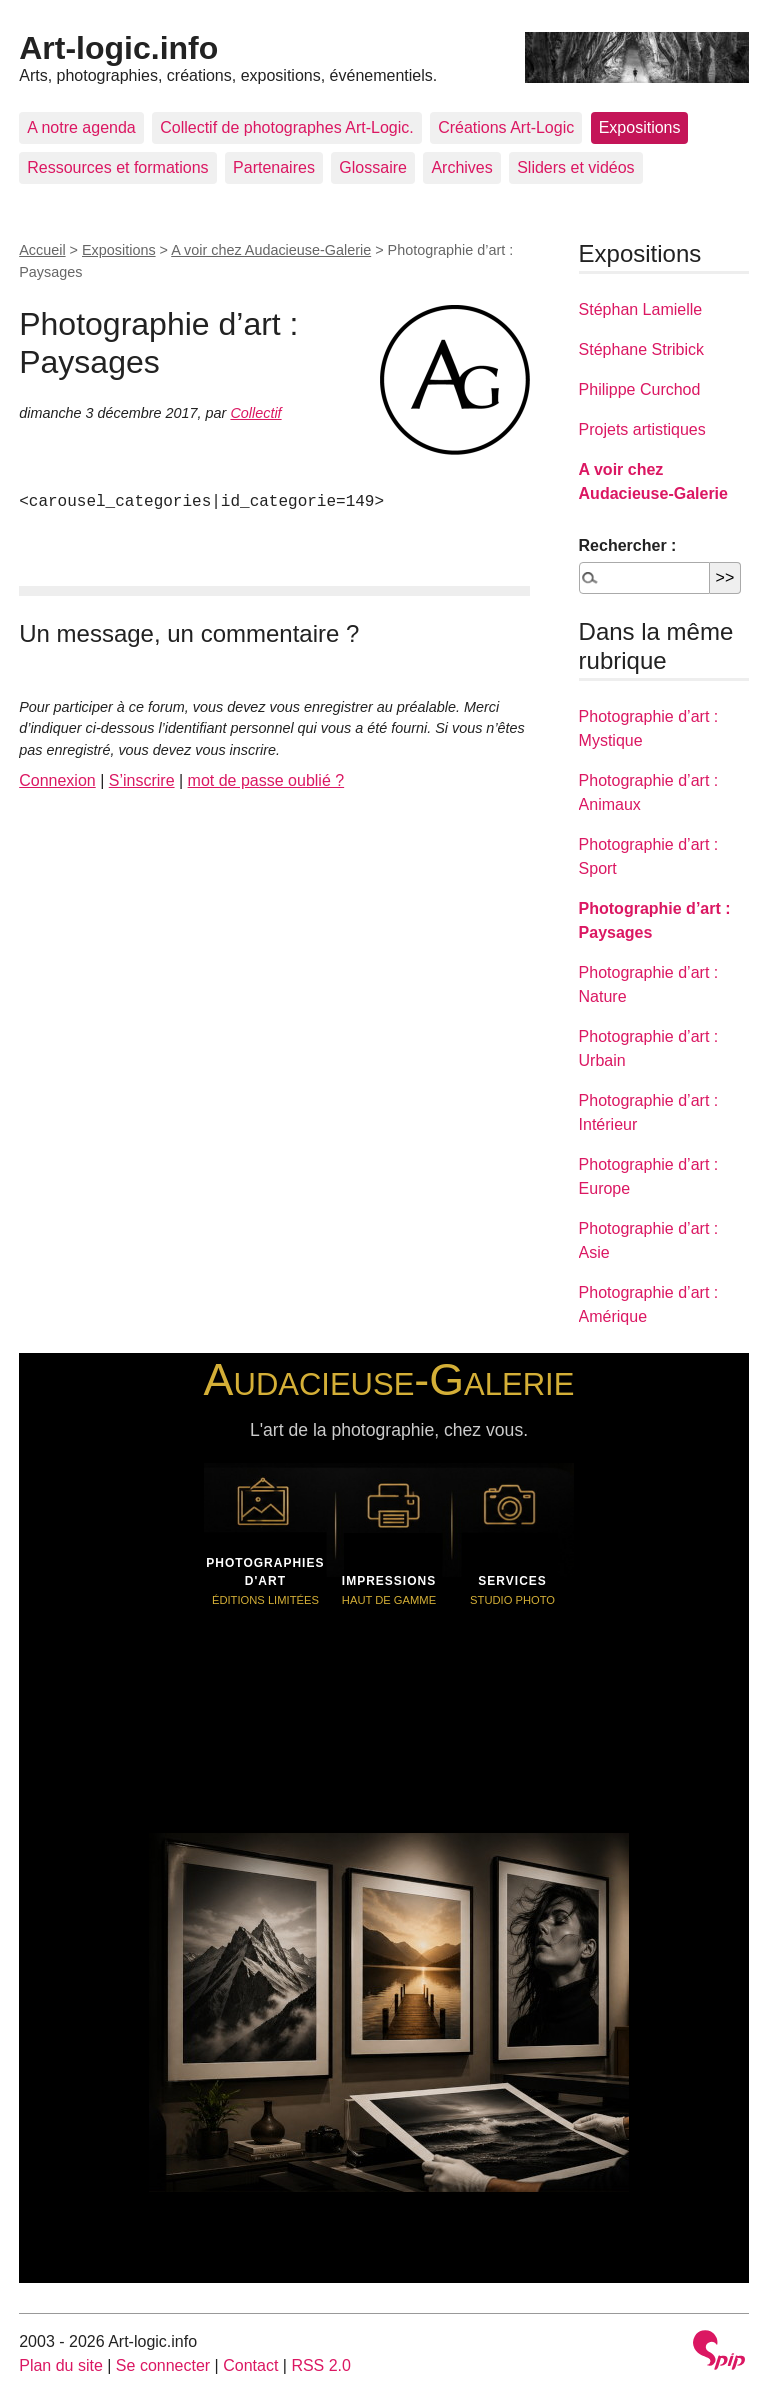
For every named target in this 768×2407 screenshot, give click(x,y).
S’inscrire (142, 780)
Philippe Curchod (640, 389)
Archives (461, 167)
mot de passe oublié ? (266, 780)
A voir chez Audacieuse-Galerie (271, 250)
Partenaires (274, 167)
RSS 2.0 (321, 2365)
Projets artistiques (642, 429)
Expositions (640, 127)
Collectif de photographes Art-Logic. (286, 127)
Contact (250, 2365)
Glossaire (373, 167)
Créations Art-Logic (506, 127)
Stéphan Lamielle (641, 309)
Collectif (255, 413)
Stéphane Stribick (641, 349)
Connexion (57, 780)
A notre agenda (81, 127)
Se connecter (163, 2365)
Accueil (42, 250)
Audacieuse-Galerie (389, 1379)
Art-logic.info (118, 48)
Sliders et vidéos (575, 167)
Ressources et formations (117, 167)
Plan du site (61, 2365)
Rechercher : (628, 545)
